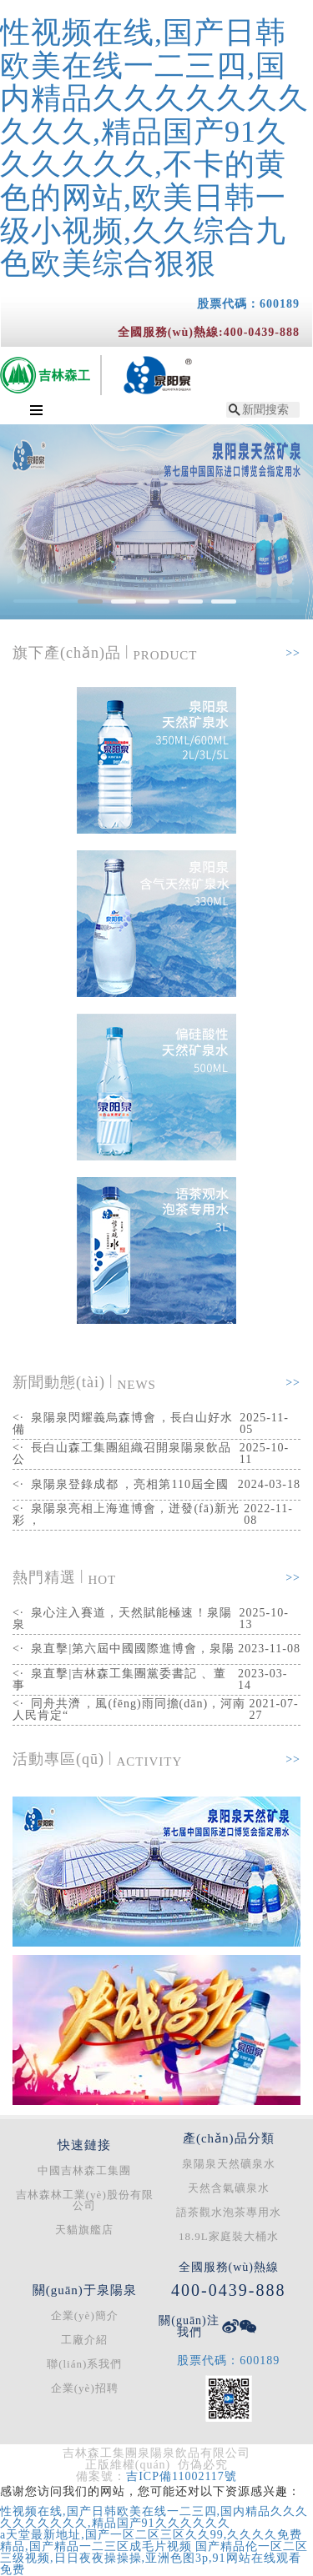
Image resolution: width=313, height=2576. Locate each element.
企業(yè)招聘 (85, 2388)
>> (292, 653)
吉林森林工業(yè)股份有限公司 (85, 2200)
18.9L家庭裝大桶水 (229, 2236)
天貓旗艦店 (84, 2229)
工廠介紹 (84, 2339)
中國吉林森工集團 (84, 2170)
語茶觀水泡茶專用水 (228, 2212)
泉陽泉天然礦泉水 (228, 2164)
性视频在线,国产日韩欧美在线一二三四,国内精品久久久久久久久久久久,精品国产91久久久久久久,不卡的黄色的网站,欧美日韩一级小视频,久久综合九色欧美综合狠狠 (154, 148)
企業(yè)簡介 (85, 2315)
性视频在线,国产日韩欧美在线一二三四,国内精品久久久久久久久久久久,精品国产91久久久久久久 (154, 2517)
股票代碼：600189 (248, 304)
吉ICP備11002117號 (181, 2476)
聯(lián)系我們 (84, 2364)
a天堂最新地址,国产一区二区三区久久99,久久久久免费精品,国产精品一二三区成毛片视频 (151, 2540)
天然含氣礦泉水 (229, 2188)
